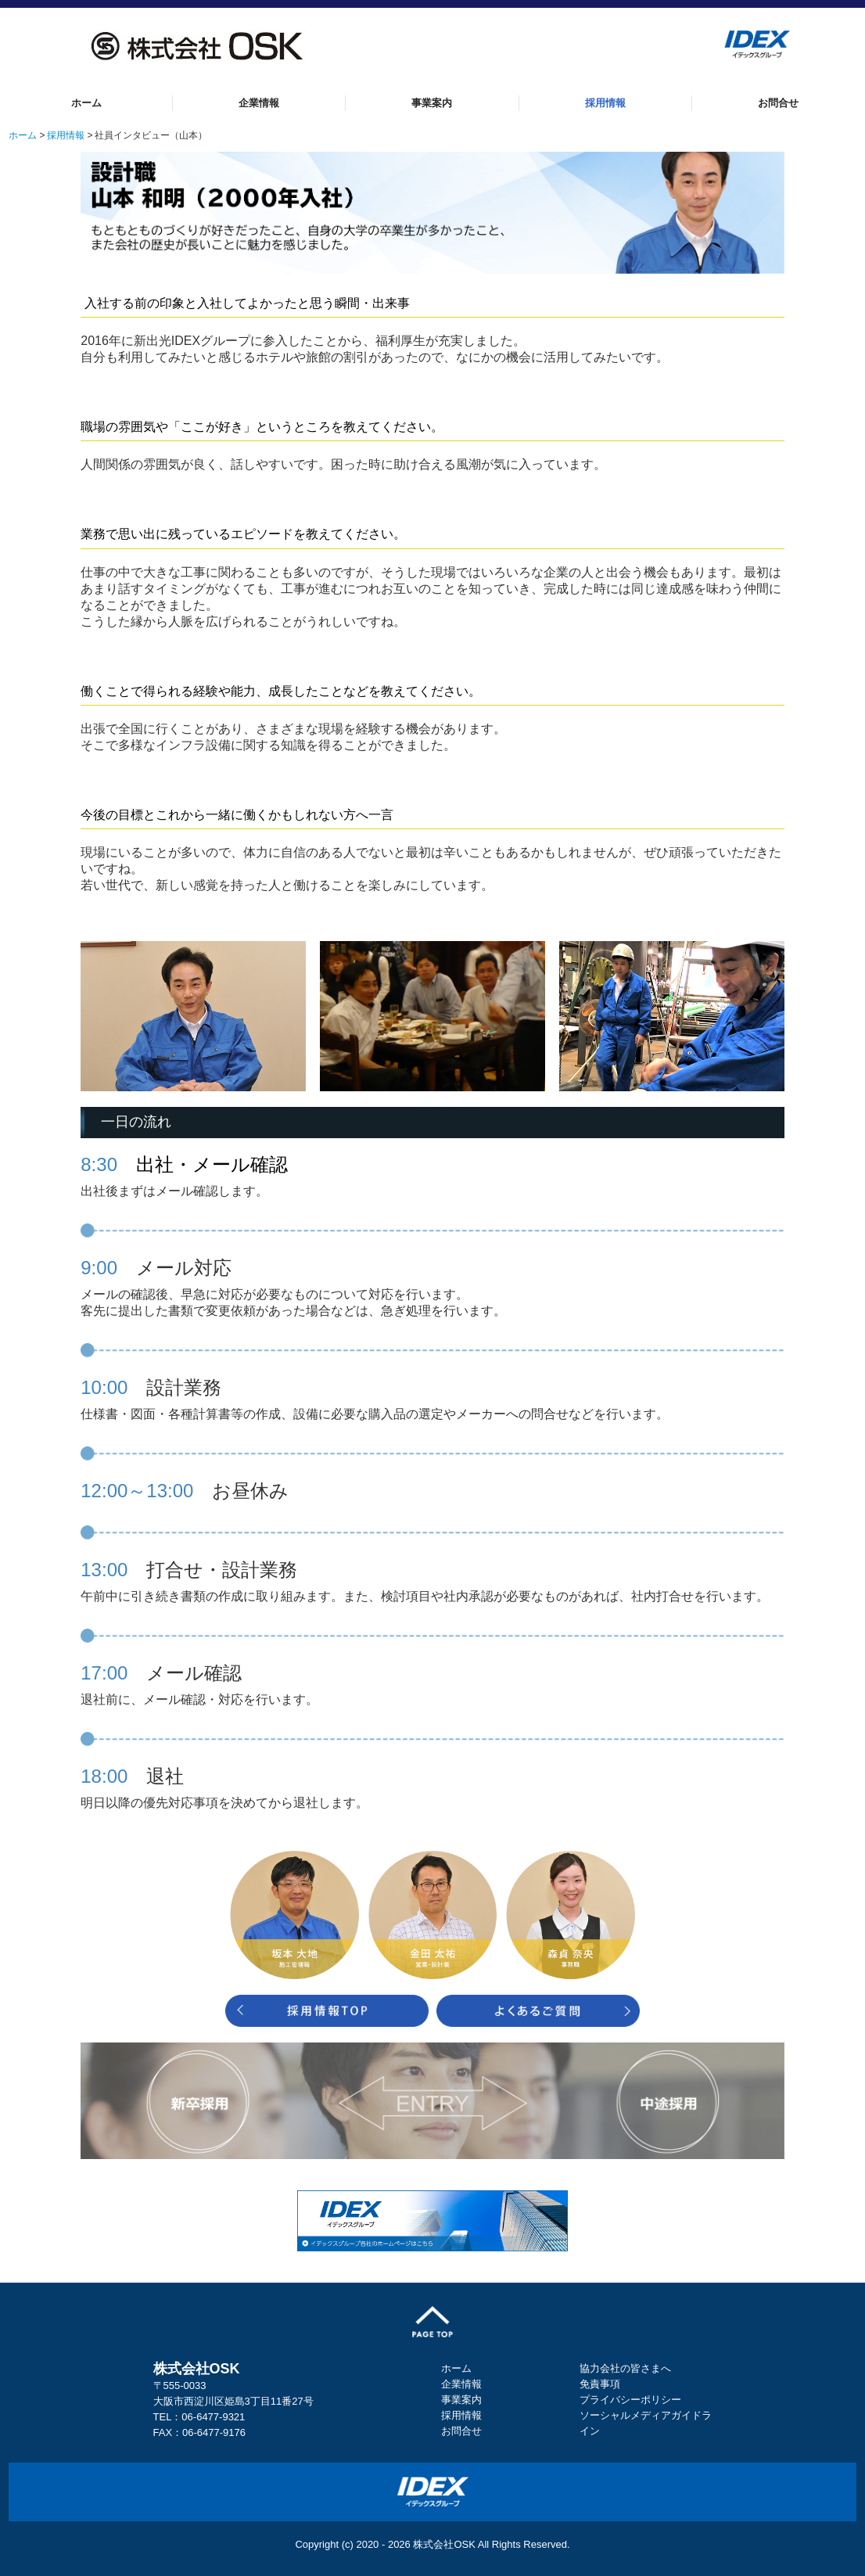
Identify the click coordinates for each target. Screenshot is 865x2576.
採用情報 (605, 103)
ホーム (86, 103)
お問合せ (778, 103)
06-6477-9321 (213, 2417)
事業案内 (431, 103)
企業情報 (259, 103)
